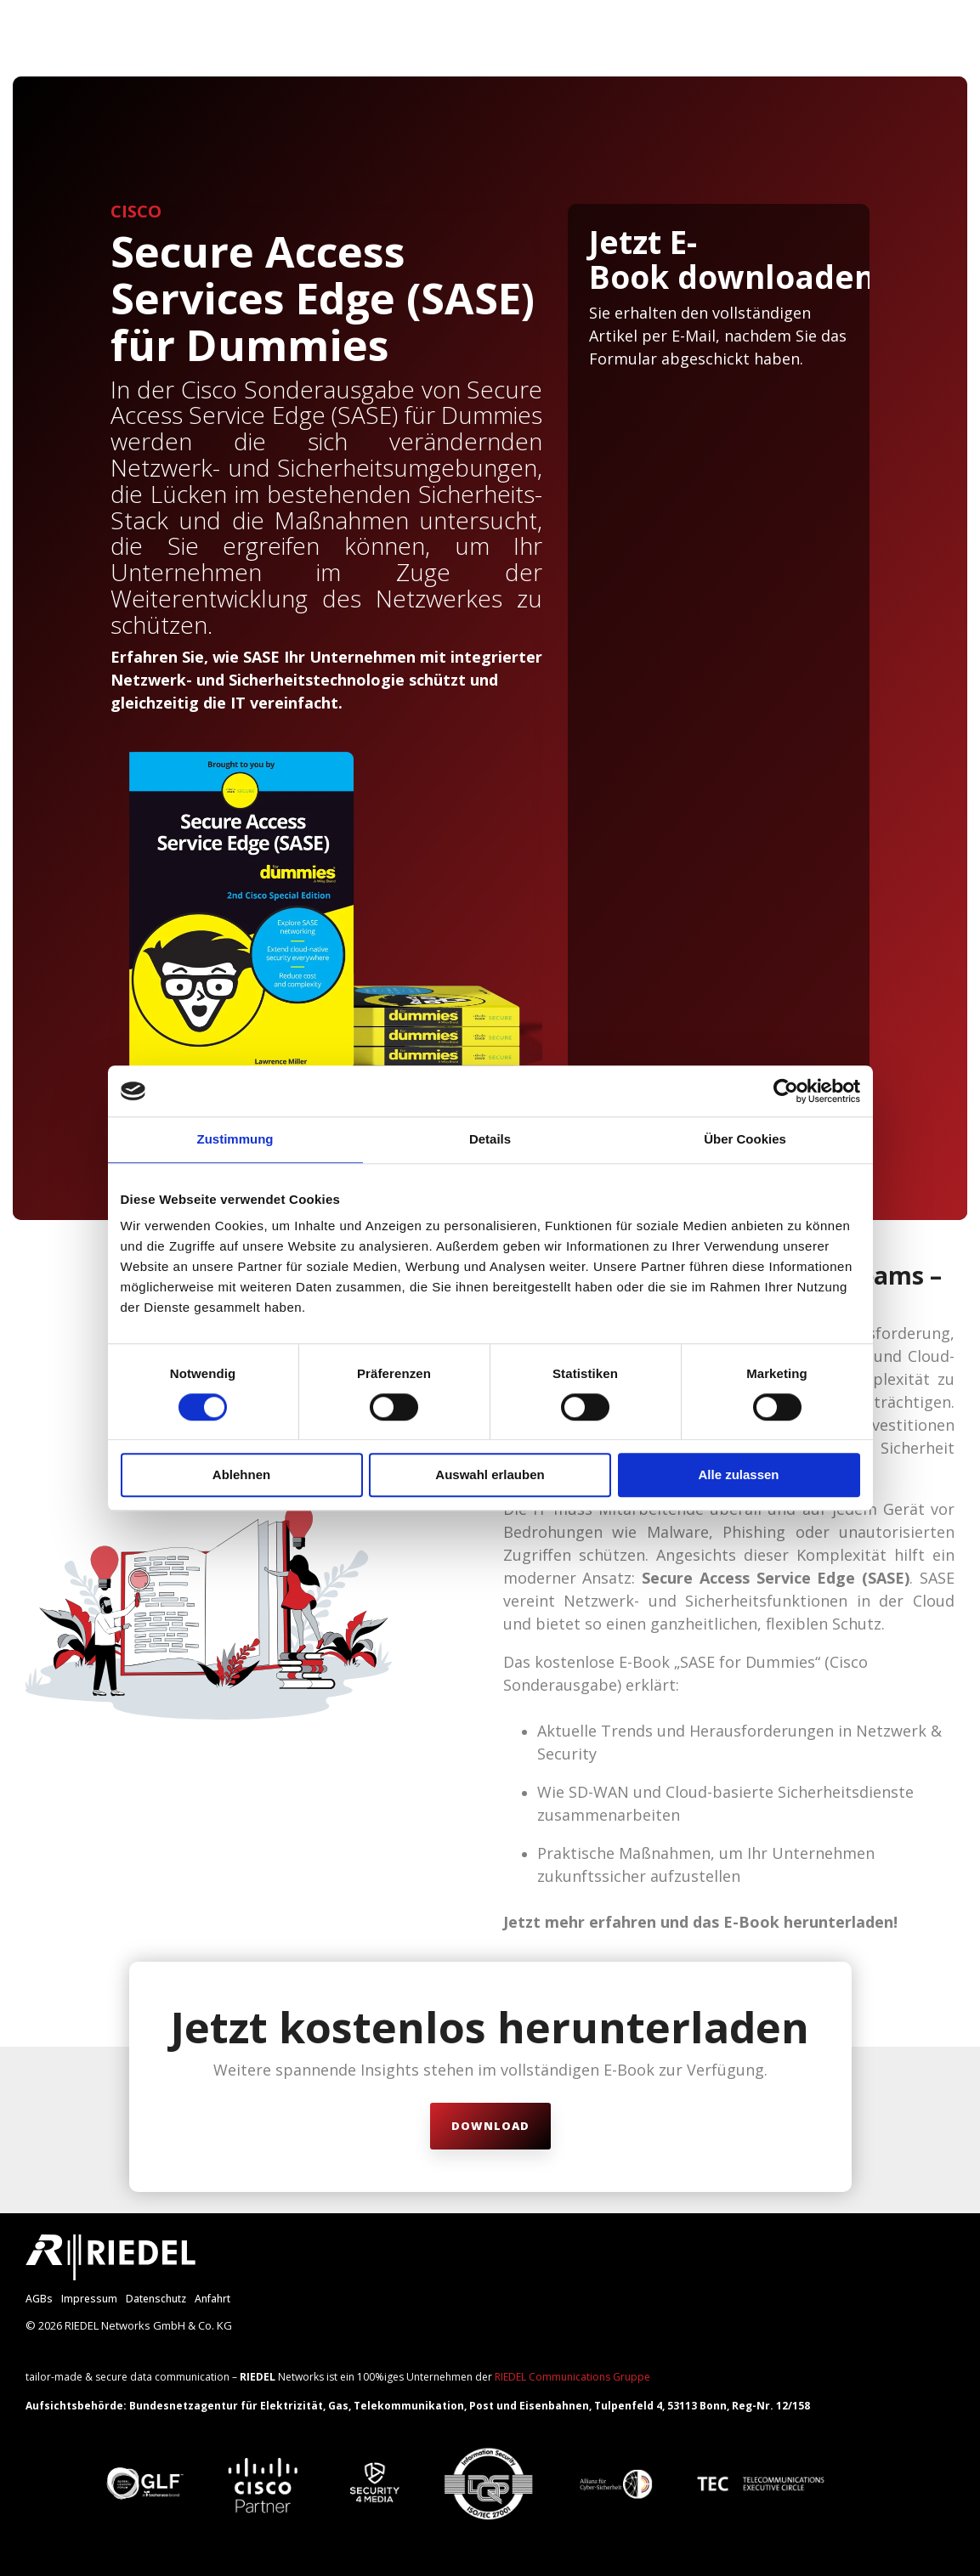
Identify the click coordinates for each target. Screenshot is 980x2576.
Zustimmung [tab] (235, 1139)
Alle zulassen (738, 1475)
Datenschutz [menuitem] (156, 2298)
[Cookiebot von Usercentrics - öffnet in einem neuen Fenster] (785, 1091)
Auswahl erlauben (489, 1475)
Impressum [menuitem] (89, 2298)
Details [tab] (490, 1139)
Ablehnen (241, 1475)
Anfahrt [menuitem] (212, 2298)
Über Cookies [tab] (745, 1139)
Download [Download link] (490, 2125)
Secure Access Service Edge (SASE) (775, 1578)
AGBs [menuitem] (39, 2298)
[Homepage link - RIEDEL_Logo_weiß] (110, 2271)
